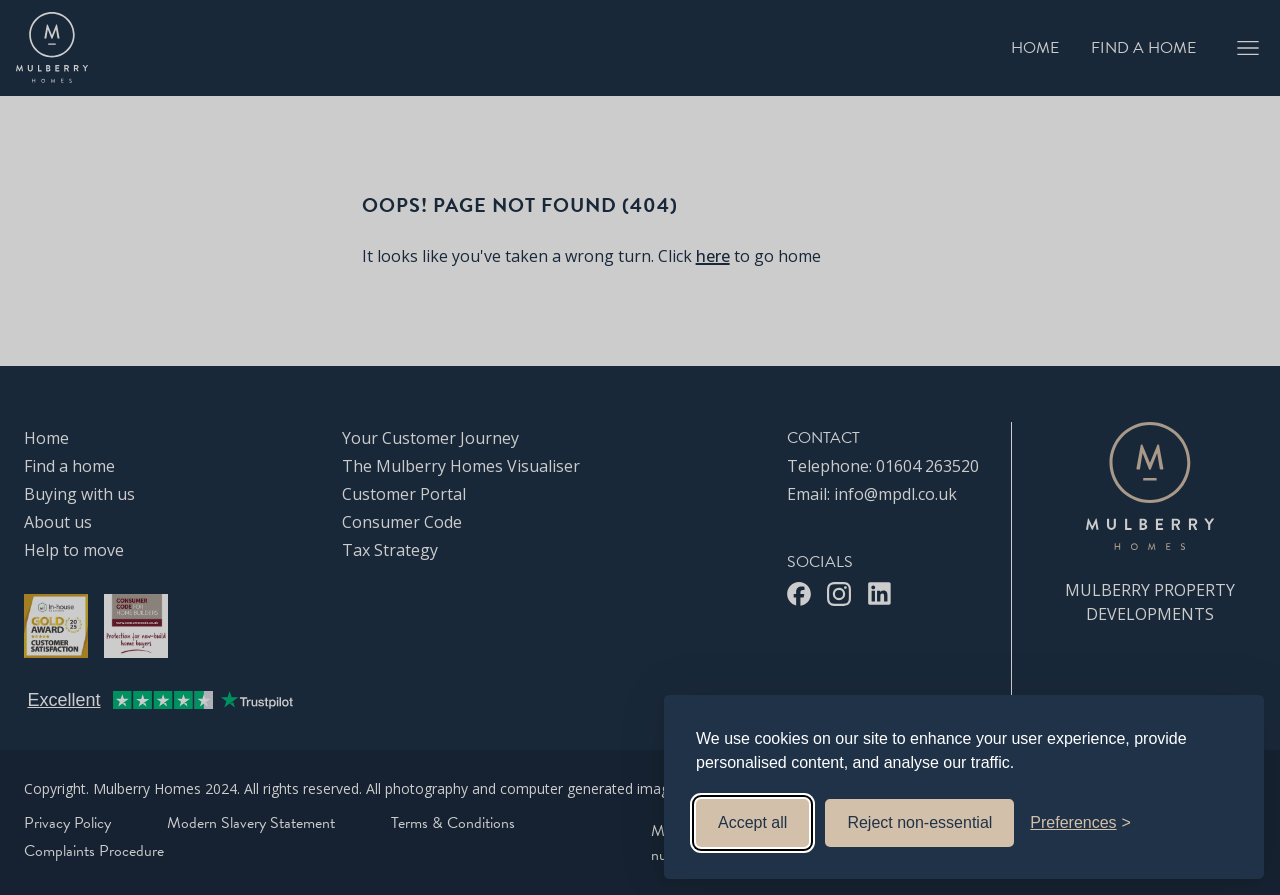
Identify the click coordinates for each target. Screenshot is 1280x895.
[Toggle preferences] (1080, 823)
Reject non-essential (919, 822)
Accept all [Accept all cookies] (752, 822)
